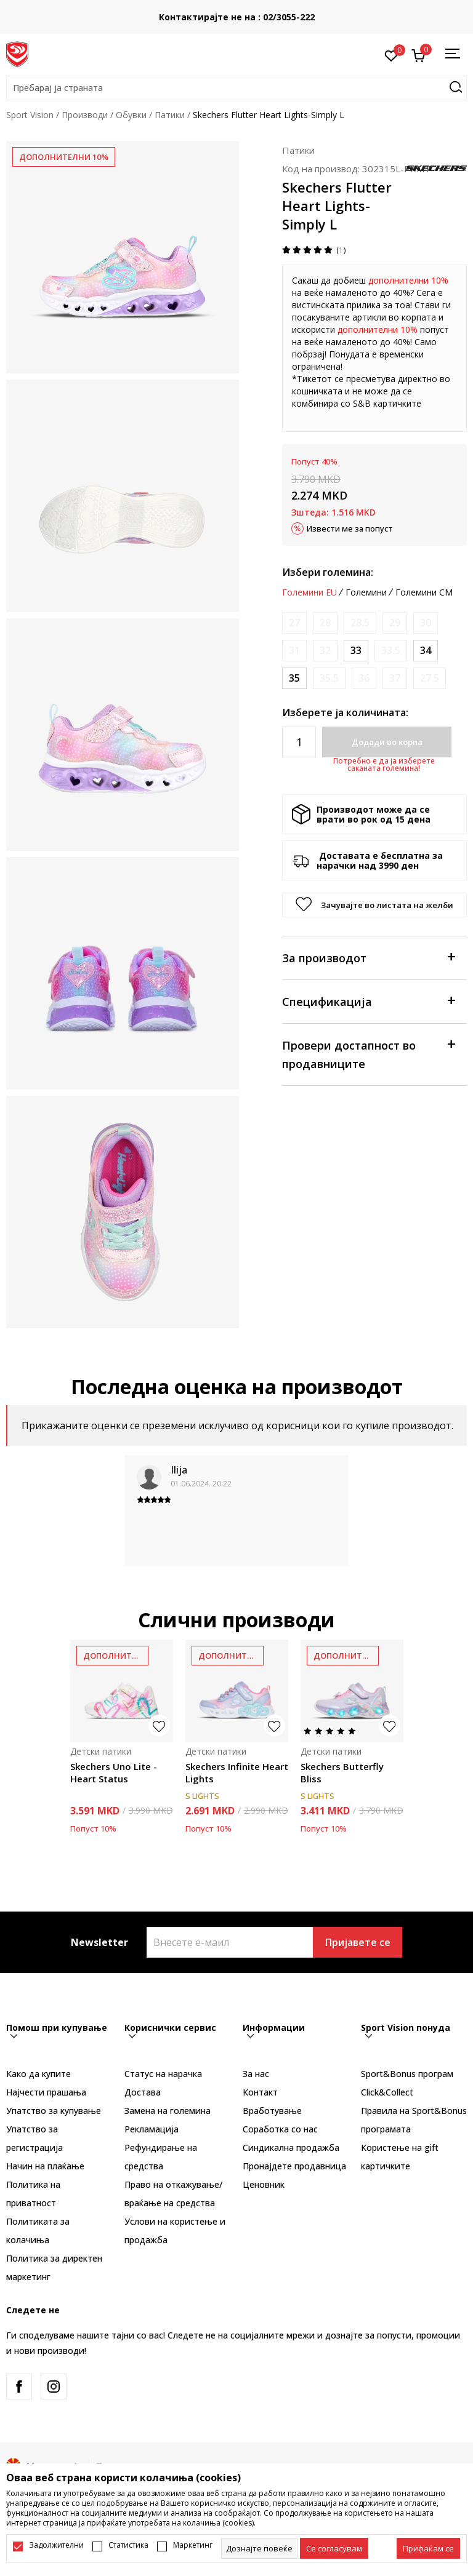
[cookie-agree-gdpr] (334, 2548)
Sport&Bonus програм (407, 2074)
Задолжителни (56, 2545)
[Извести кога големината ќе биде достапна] (294, 623)
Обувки (131, 115)
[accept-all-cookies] (428, 2548)
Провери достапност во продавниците (368, 1053)
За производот (368, 957)
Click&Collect (387, 2092)
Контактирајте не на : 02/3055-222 (237, 17)
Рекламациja (151, 2129)
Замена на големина (167, 2110)
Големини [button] (366, 592)
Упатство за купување (53, 2110)
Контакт (260, 2092)
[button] (236, 88)
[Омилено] (391, 55)
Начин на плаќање (45, 2166)
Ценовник (264, 2184)
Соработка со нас (280, 2129)
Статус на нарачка (163, 2074)
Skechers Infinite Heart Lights (236, 1772)
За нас (256, 2074)
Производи (85, 115)
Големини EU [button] (309, 592)
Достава (142, 2092)
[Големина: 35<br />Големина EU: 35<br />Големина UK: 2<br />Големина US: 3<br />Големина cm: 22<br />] (294, 678)
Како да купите (38, 2074)
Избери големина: (327, 572)
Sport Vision (30, 115)
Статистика (128, 2545)
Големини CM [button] (424, 592)
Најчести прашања (46, 2092)
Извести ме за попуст (350, 528)
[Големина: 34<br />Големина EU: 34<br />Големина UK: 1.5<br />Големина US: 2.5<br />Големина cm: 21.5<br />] (425, 650)
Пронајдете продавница (294, 2166)
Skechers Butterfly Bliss (342, 1772)
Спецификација (368, 1000)
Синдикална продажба (291, 2147)
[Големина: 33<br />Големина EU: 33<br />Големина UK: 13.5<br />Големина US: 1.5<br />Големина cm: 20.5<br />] (356, 650)
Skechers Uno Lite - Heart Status (113, 1772)
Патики (170, 115)
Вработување (272, 2110)
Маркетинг (192, 2545)
